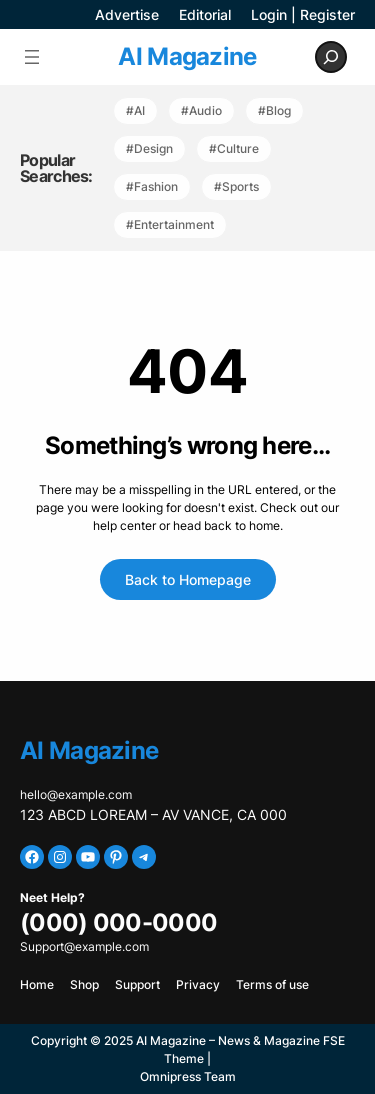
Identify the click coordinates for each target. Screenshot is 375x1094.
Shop (84, 984)
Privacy (198, 984)
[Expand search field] (331, 57)
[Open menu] (32, 57)
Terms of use (272, 984)
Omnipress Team (188, 1076)
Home (37, 984)
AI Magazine (187, 56)
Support (137, 984)
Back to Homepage (188, 579)
